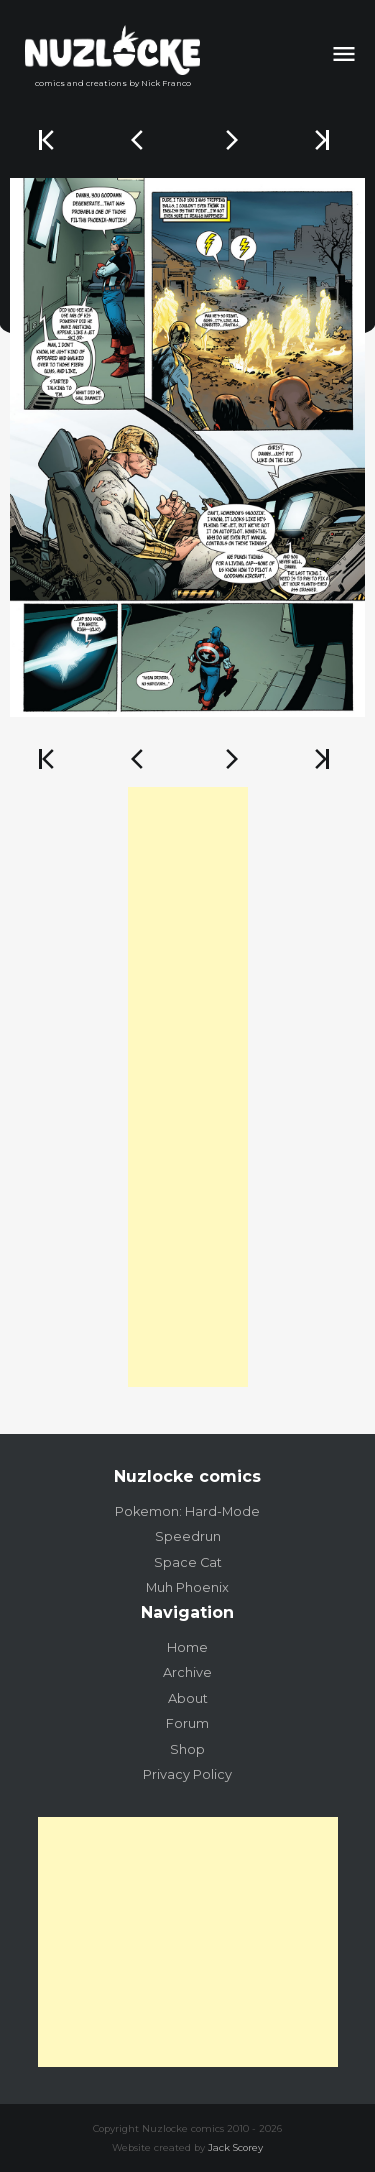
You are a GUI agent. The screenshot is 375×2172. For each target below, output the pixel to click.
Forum (187, 1723)
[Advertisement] (188, 1087)
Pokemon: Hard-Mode (187, 1511)
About (188, 1698)
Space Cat (188, 1562)
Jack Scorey (235, 2147)
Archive (187, 1672)
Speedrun (188, 1536)
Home (187, 1647)
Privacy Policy (187, 1774)
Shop (187, 1749)
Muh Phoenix (187, 1587)
